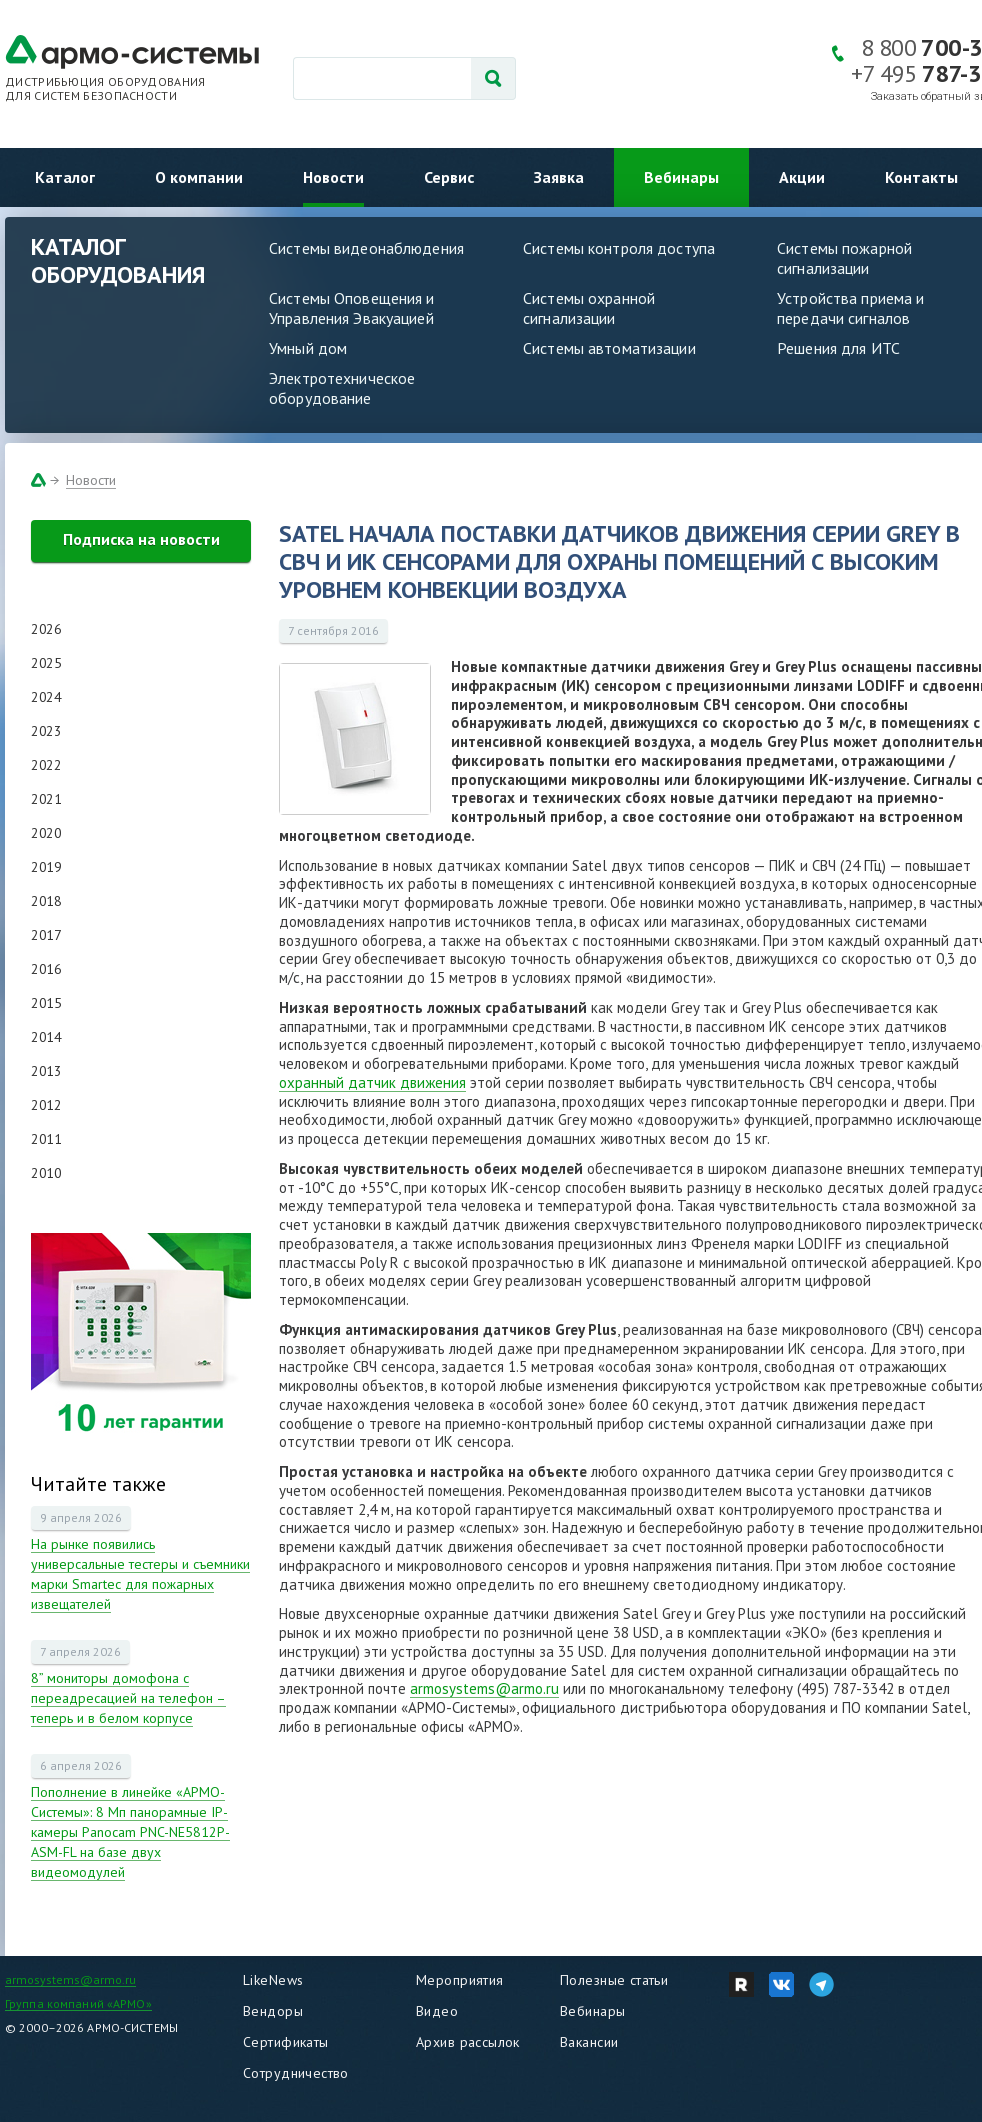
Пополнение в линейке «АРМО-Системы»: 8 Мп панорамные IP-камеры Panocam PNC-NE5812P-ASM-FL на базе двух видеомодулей (130, 1832)
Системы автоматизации (609, 348)
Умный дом (308, 348)
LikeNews (273, 1980)
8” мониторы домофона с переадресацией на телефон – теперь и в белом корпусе (128, 1698)
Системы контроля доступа (619, 248)
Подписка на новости (141, 539)
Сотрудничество (296, 2073)
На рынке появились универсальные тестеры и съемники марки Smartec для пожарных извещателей (140, 1574)
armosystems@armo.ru (484, 1688)
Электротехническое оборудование (342, 388)
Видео (437, 2011)
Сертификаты (286, 2042)
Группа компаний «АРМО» (78, 2003)
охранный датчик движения (372, 1082)
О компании (199, 177)
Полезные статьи (614, 1980)
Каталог (65, 177)
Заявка (559, 177)
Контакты (921, 177)
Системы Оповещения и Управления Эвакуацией (352, 308)
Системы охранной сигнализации (589, 308)
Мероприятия (460, 1980)
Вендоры (273, 2011)
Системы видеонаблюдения (366, 248)
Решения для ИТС (838, 348)
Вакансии (589, 2042)
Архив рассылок (468, 2042)
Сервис (449, 177)
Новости (333, 177)
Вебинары (681, 177)
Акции (802, 177)
